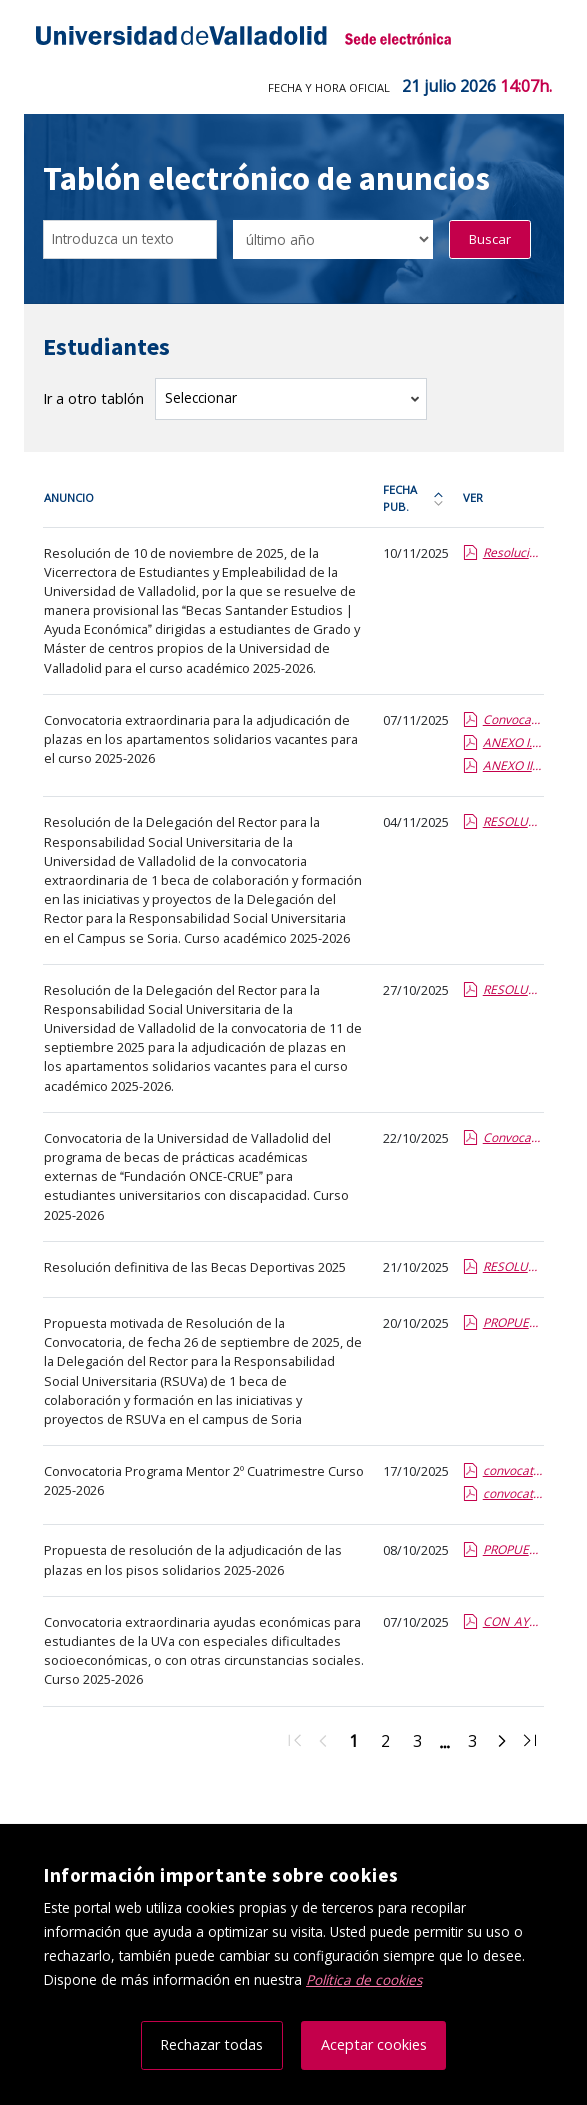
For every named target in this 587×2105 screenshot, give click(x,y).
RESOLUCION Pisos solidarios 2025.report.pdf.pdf (513, 989)
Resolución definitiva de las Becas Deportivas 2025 (195, 1267)
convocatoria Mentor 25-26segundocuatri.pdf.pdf (513, 1470)
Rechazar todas (211, 2044)
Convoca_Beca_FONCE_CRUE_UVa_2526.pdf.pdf (513, 1137)
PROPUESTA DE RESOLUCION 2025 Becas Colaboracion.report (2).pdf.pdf (513, 1322)
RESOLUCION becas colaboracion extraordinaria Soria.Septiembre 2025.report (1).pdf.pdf (513, 821)
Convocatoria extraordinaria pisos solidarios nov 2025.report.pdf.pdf (513, 719)
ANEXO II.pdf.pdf (513, 765)
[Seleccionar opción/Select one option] (333, 239)
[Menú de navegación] (535, 40)
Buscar (490, 239)
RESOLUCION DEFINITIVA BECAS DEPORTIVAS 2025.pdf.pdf (513, 1266)
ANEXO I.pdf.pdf (513, 742)
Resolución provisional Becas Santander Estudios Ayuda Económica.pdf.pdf (513, 552)
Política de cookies (364, 1979)
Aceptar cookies (374, 2044)
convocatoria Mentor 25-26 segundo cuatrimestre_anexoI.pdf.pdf (513, 1493)
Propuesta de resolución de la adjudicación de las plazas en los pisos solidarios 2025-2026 (193, 1559)
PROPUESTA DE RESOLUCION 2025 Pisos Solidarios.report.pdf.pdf (513, 1549)
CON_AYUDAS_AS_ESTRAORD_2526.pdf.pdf (513, 1621)
